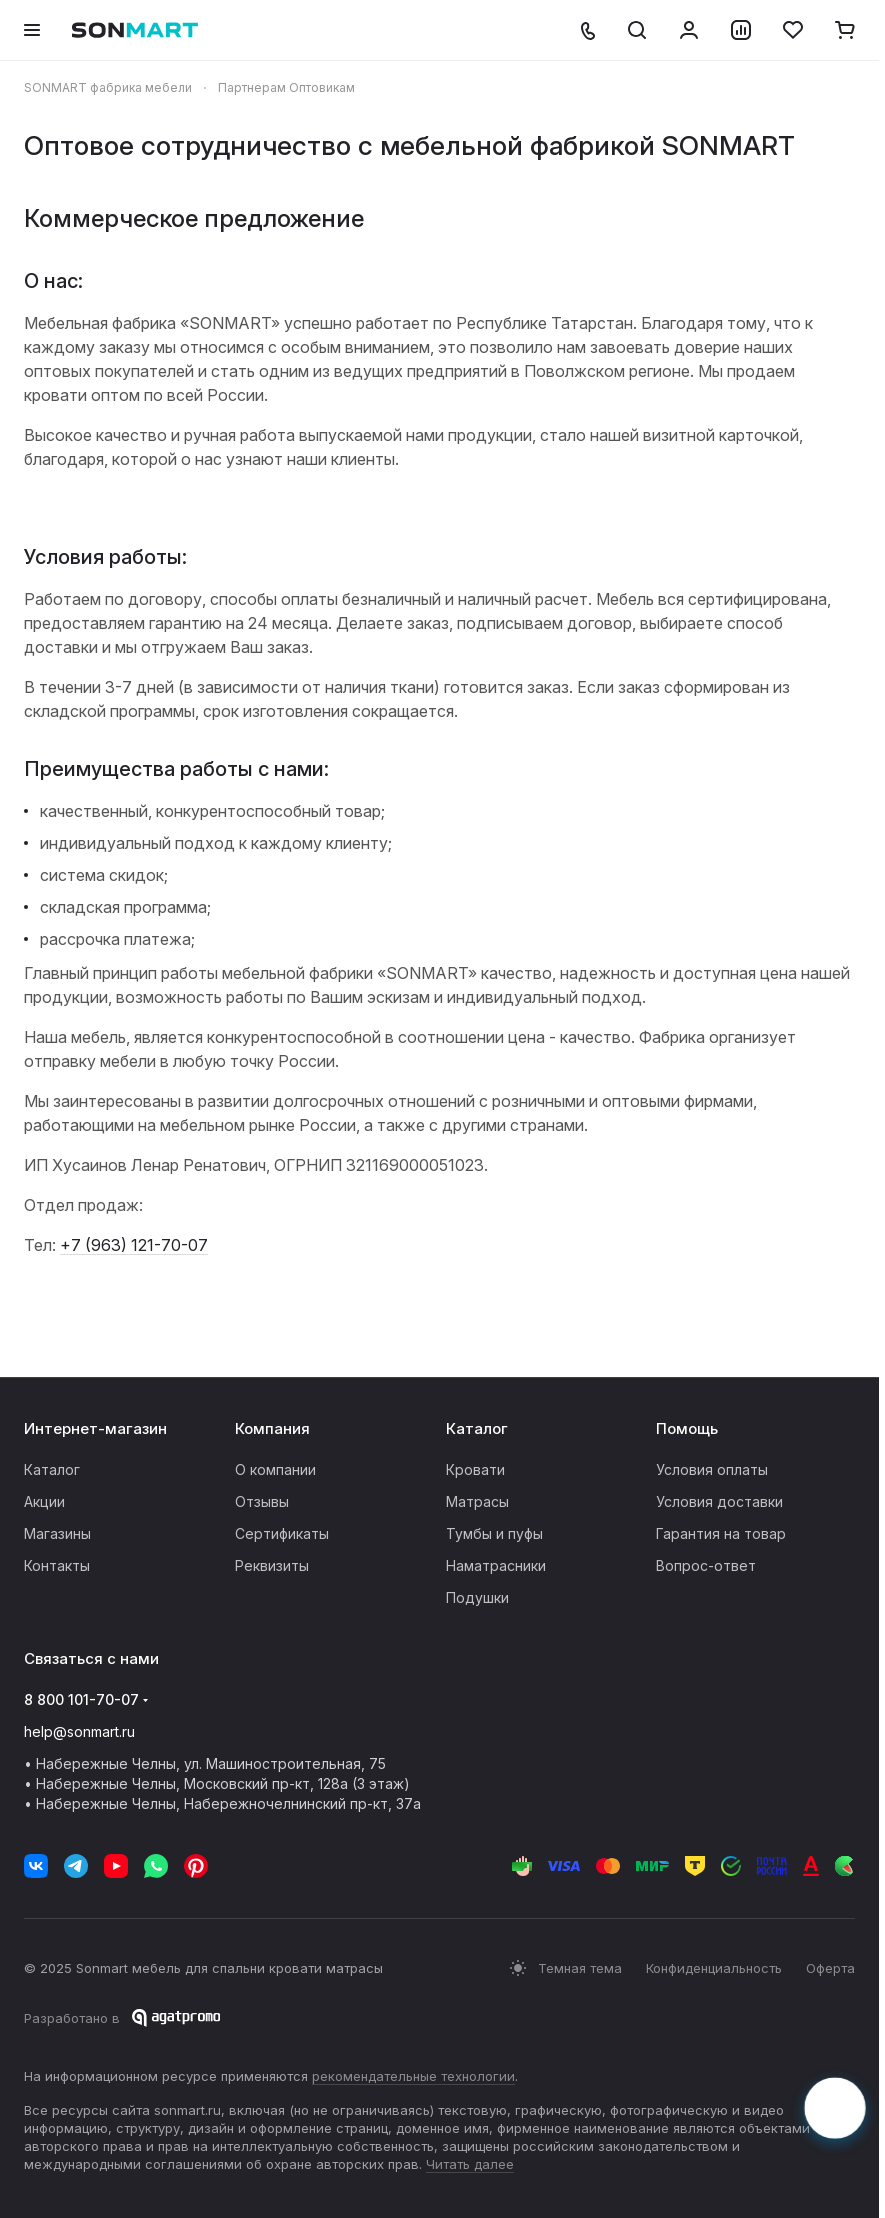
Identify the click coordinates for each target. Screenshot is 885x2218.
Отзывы (262, 1501)
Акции (44, 1501)
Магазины (57, 1533)
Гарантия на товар (721, 1533)
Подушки (477, 1597)
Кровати (475, 1469)
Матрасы (477, 1501)
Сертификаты (282, 1533)
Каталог (52, 1469)
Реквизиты (272, 1565)
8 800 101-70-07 (81, 1699)
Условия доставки (719, 1501)
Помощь (687, 1428)
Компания (272, 1428)
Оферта (830, 1968)
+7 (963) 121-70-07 (134, 1245)
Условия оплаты (712, 1469)
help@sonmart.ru (79, 1731)
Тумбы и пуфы (494, 1533)
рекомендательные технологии (413, 2076)
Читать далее (470, 2164)
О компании (275, 1469)
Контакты (57, 1565)
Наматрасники (496, 1565)
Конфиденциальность (714, 1968)
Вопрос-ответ (706, 1565)
